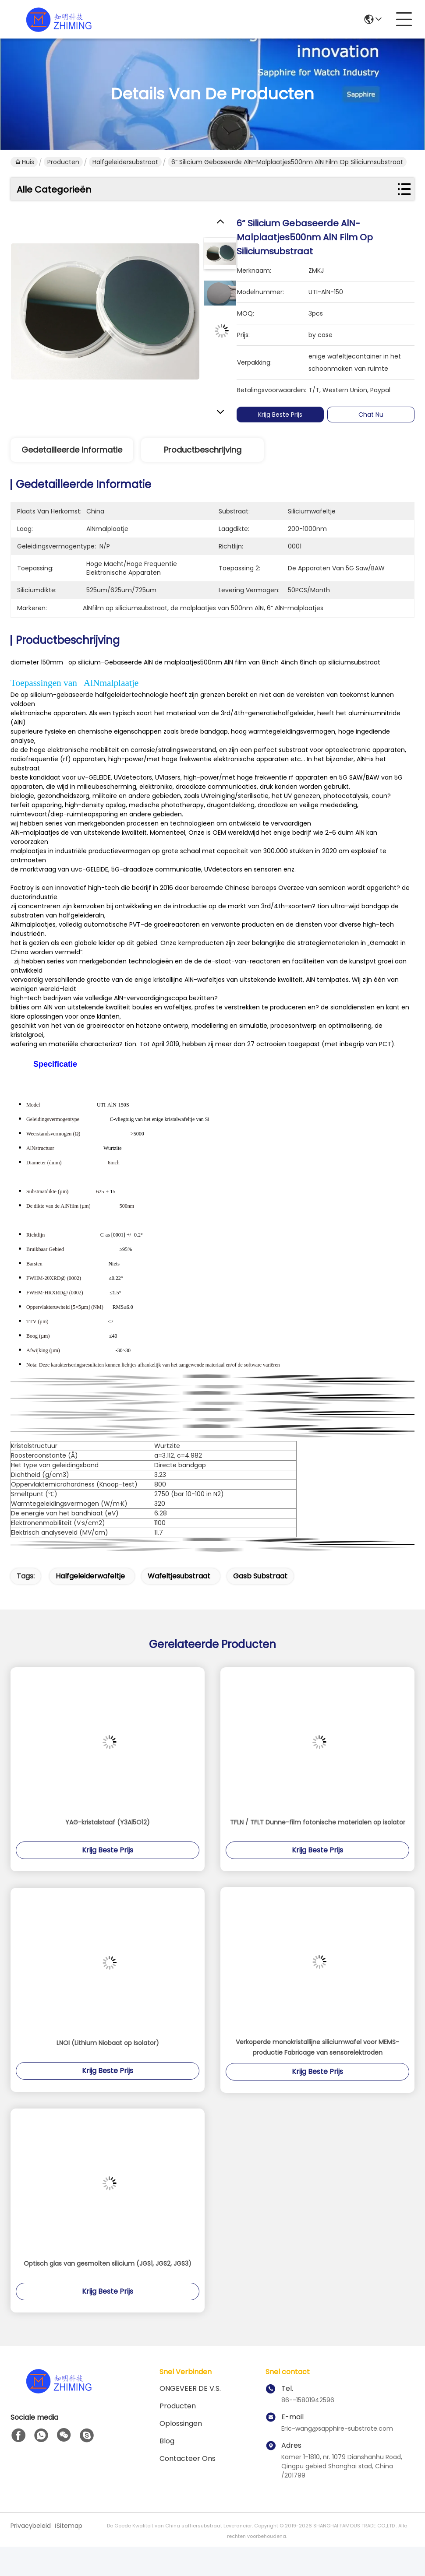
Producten (63, 162)
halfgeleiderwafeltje (90, 1576)
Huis (24, 162)
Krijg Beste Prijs (282, 414)
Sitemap (69, 2525)
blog (166, 2441)
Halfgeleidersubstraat (125, 162)
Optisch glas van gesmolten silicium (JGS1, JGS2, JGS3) (107, 2263)
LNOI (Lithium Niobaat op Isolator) (108, 2042)
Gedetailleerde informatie (71, 449)
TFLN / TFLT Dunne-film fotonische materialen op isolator (317, 1822)
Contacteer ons (187, 2458)
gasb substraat (260, 1576)
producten (177, 2406)
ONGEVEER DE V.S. (190, 2388)
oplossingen (180, 2423)
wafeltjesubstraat (179, 1576)
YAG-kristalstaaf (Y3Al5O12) (107, 1822)
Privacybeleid (31, 2525)
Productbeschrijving (202, 449)
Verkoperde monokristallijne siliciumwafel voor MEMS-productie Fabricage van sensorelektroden (317, 2047)
